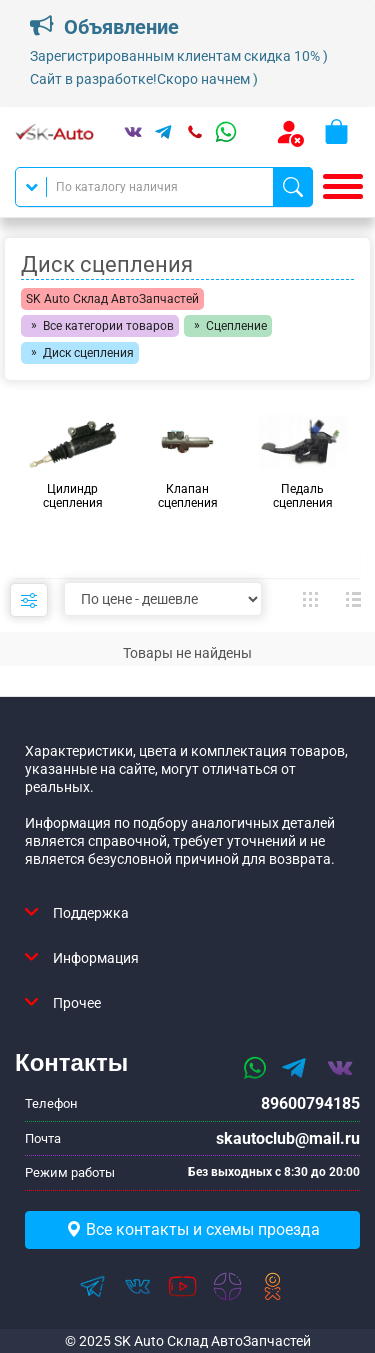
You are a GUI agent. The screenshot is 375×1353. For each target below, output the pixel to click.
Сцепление (236, 326)
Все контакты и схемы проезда (193, 1229)
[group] (72, 461)
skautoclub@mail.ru (288, 1138)
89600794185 (310, 1103)
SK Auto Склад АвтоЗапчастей (112, 299)
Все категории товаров (108, 326)
